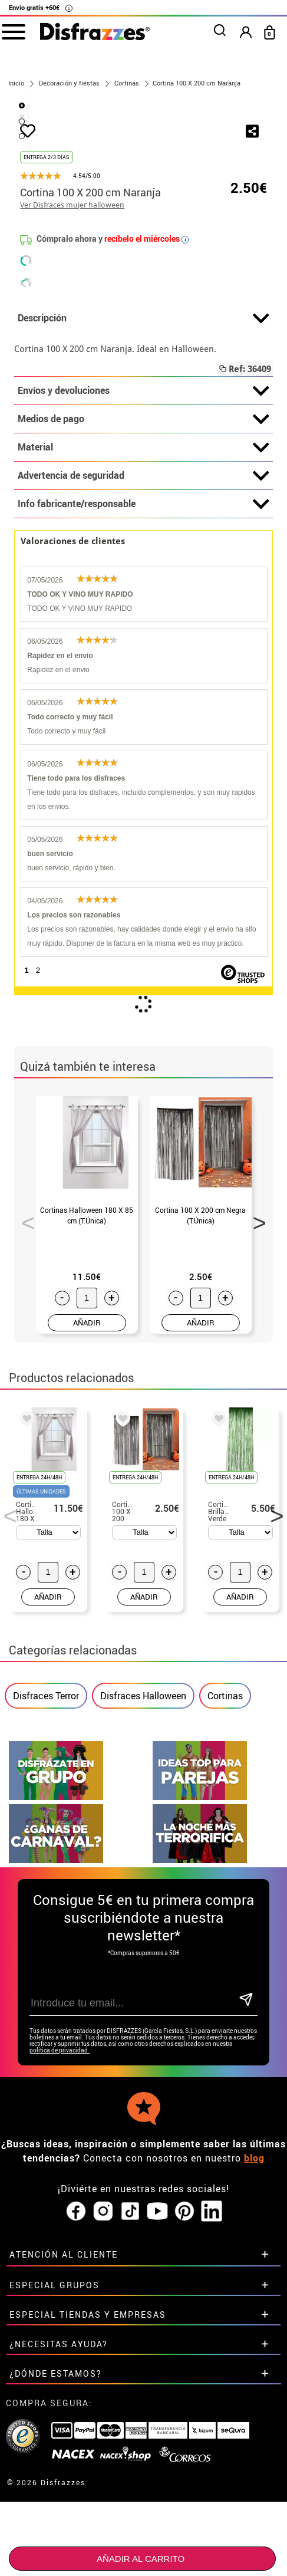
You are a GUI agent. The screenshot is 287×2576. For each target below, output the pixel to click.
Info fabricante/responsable (143, 669)
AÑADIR (87, 1487)
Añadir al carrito (140, 2559)
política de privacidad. (59, 2215)
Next (255, 1384)
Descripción (143, 483)
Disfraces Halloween (143, 1860)
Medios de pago (143, 584)
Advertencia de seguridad (143, 641)
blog (254, 2323)
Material (143, 613)
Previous (24, 1384)
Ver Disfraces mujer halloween (72, 370)
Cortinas (225, 1860)
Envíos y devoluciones (143, 556)
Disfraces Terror (46, 1860)
